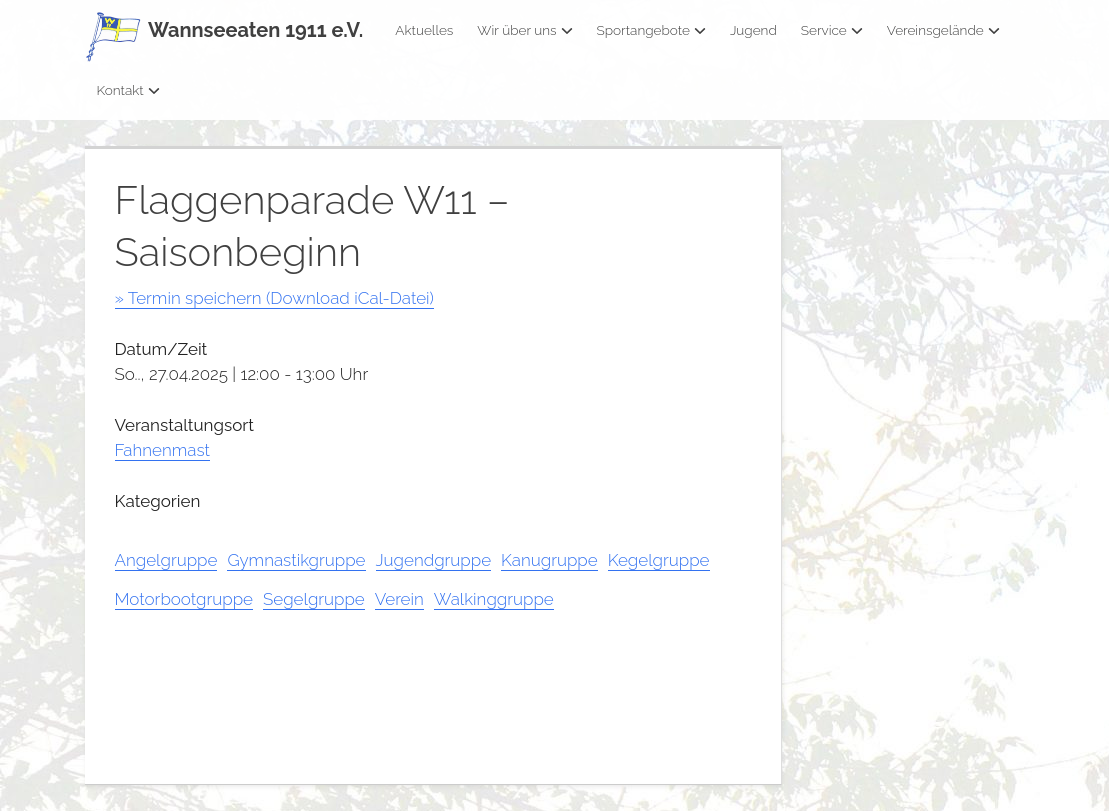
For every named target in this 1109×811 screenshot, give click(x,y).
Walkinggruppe (494, 599)
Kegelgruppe (659, 560)
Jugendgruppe (434, 560)
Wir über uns (524, 30)
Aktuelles (424, 30)
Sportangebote (651, 30)
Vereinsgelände (943, 30)
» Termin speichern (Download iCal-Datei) (274, 298)
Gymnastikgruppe (296, 560)
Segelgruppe (314, 599)
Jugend (753, 30)
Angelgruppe (166, 560)
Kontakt (128, 90)
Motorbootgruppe (184, 599)
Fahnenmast (163, 450)
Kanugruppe (549, 560)
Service (832, 30)
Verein (399, 599)
